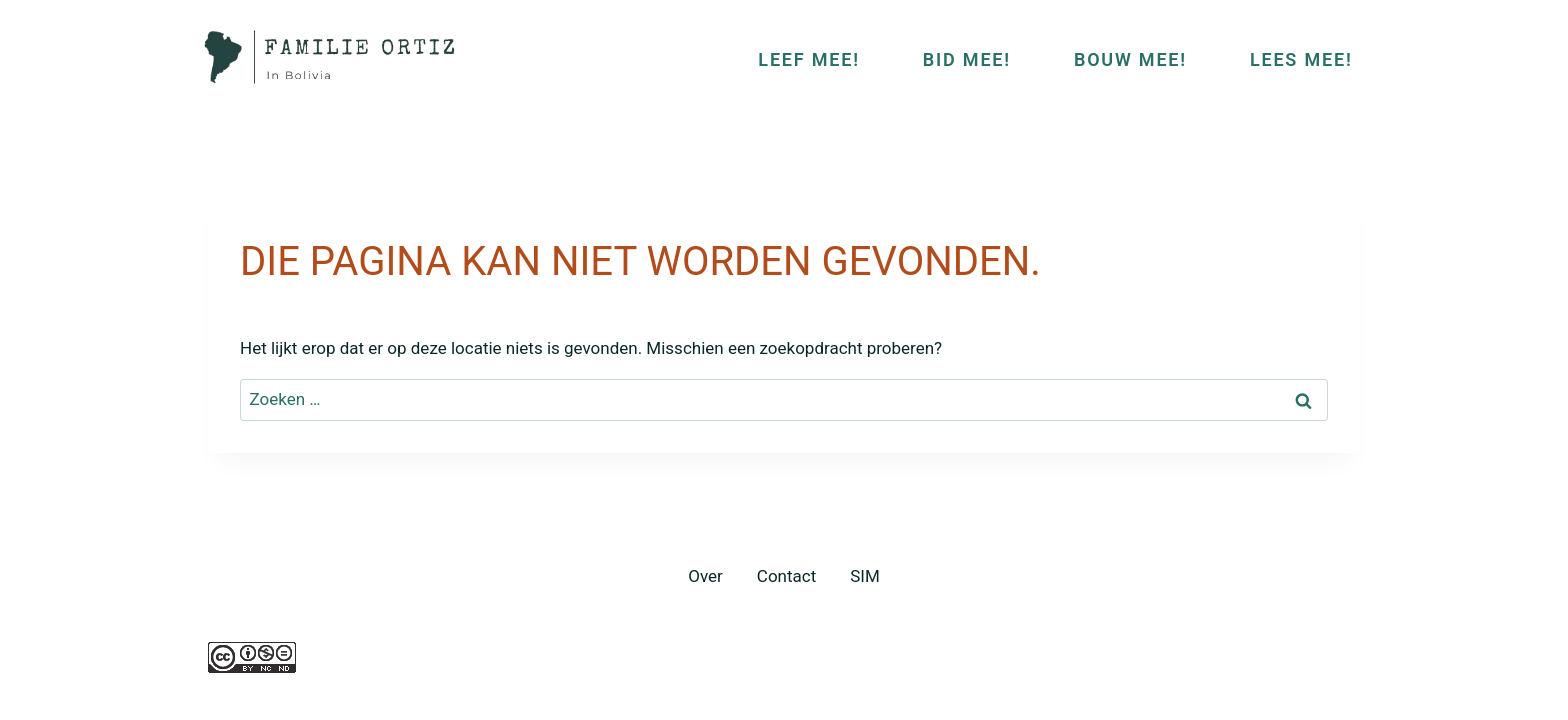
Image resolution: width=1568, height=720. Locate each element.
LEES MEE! (1301, 59)
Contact (786, 576)
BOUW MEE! (1130, 59)
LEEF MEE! (808, 59)
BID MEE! (967, 59)
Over (705, 576)
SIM (865, 576)
